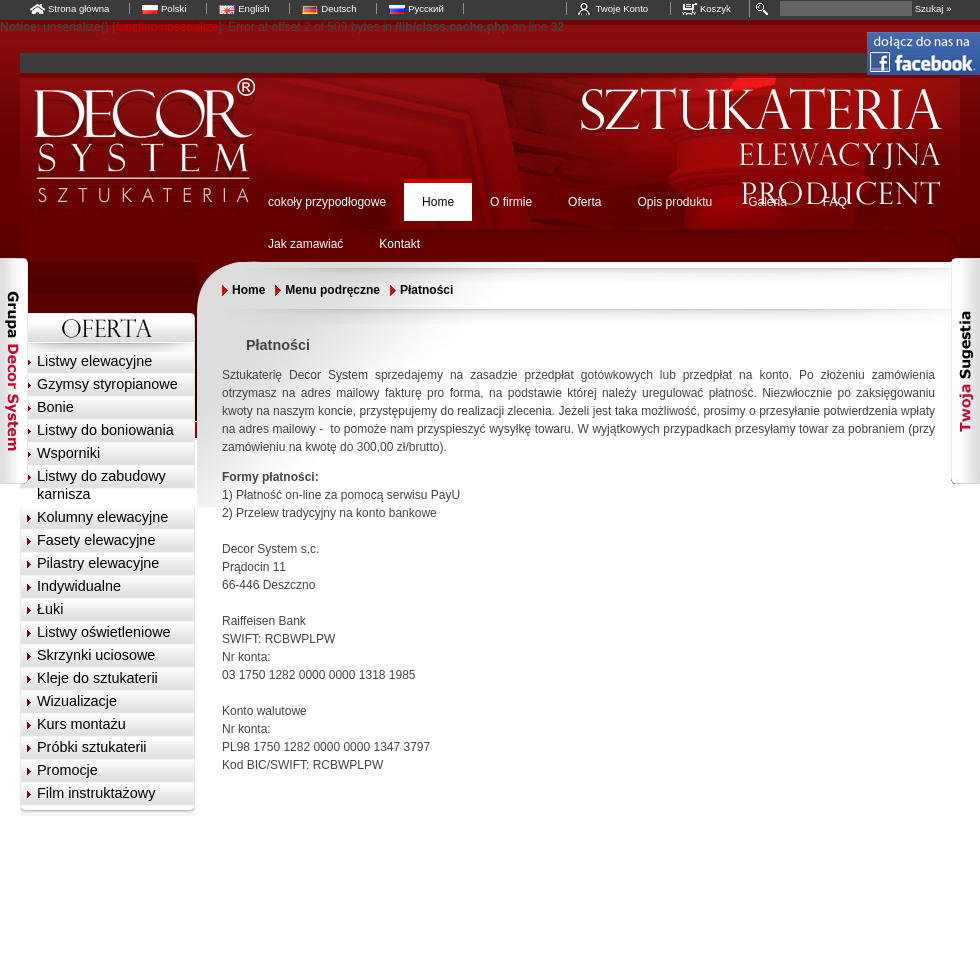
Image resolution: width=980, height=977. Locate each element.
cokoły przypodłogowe (327, 202)
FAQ (835, 202)
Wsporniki (68, 453)
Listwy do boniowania (105, 430)
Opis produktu (674, 202)
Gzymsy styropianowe (107, 384)
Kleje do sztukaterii (97, 678)
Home (438, 202)
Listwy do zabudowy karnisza (101, 485)
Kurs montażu (81, 724)
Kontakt (399, 244)
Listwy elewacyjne (94, 361)
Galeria (767, 202)
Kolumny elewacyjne (102, 517)
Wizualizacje (77, 701)
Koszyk (715, 8)
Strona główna (78, 8)
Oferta (584, 202)
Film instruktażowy (96, 793)
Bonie (55, 407)
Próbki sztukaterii (92, 747)
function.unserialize (166, 27)
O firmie (511, 202)
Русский (426, 8)
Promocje (67, 770)
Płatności (426, 290)
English (253, 8)
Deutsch (338, 8)
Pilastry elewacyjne (98, 563)
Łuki (50, 609)
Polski (174, 8)
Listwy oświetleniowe (104, 632)
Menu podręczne (332, 290)
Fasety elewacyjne (96, 540)
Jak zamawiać (305, 244)
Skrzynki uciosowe (96, 655)
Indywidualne (79, 586)
